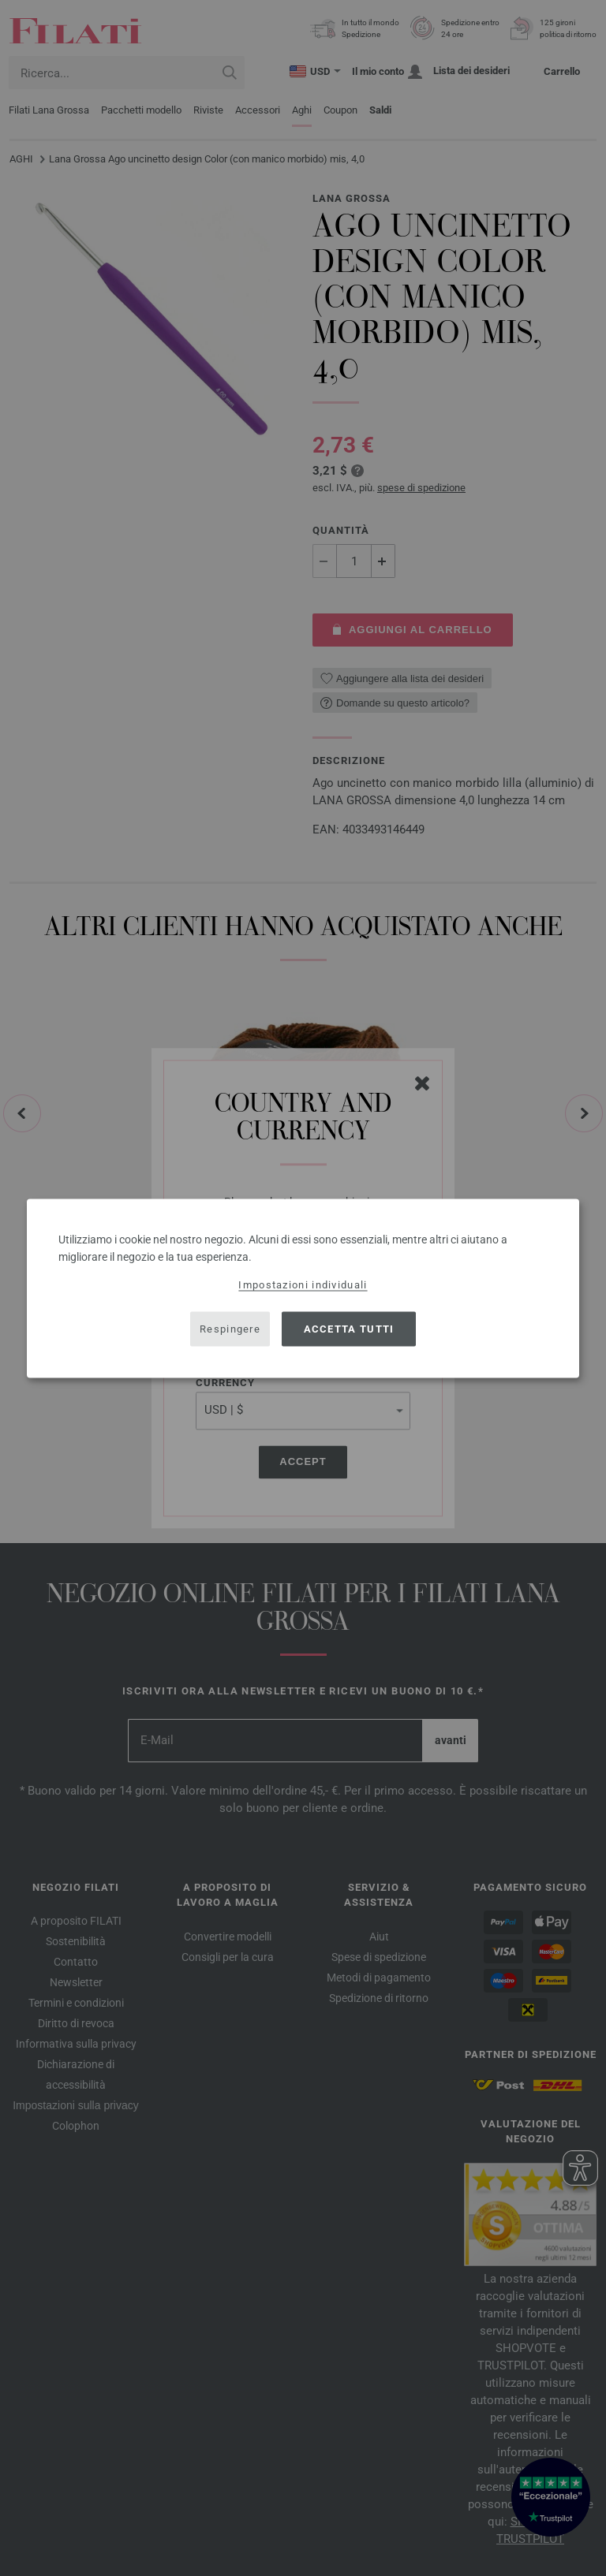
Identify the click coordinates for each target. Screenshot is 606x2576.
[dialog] (303, 1288)
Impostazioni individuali (302, 1284)
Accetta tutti (349, 1329)
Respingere (230, 1329)
